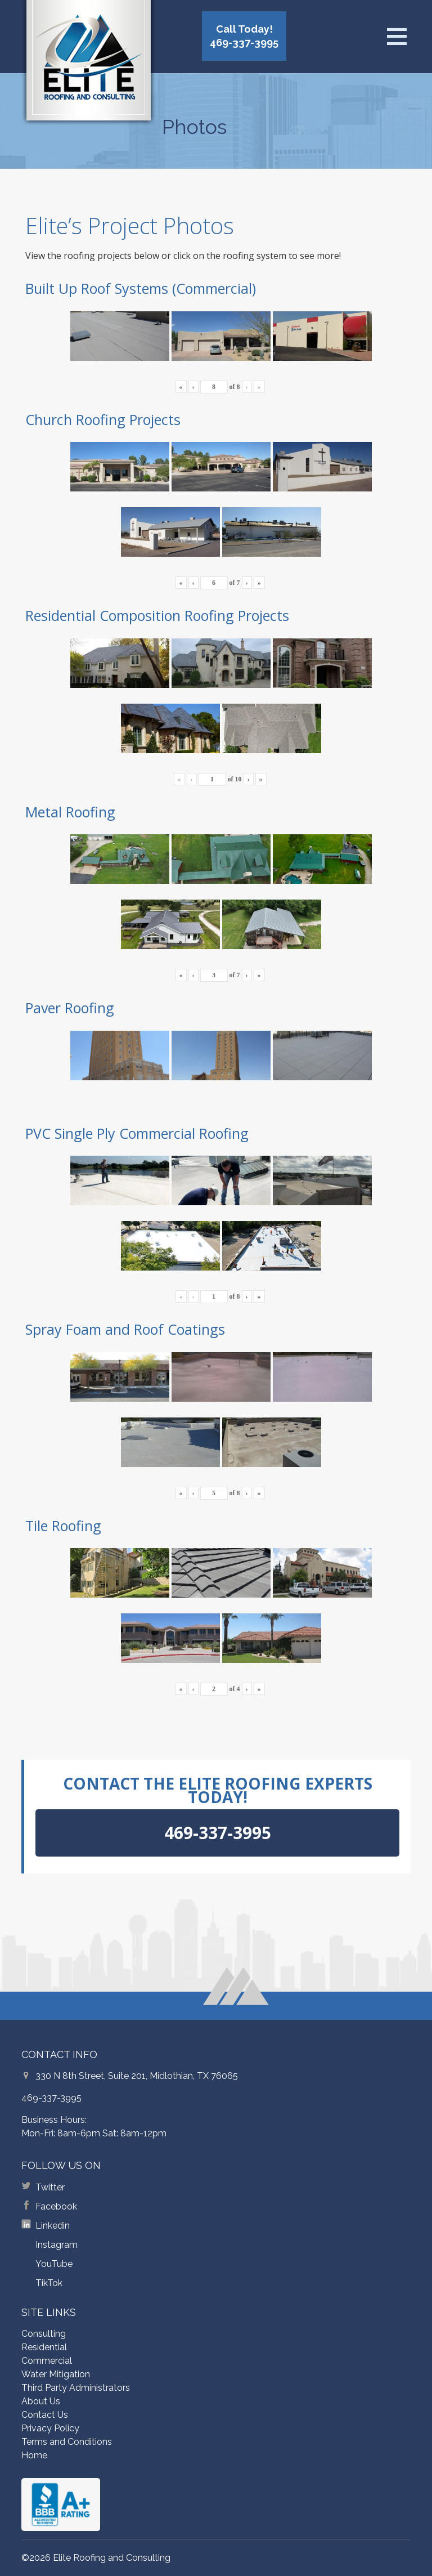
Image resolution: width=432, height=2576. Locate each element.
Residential (44, 2347)
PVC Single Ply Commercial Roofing (137, 1133)
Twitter (50, 2187)
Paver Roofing (69, 1007)
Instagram (56, 2244)
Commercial (46, 2360)
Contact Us (44, 2414)
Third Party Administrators (75, 2387)
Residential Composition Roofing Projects (157, 615)
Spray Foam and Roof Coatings (125, 1329)
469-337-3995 (51, 2097)
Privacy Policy (50, 2428)
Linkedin (52, 2225)
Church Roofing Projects (103, 419)
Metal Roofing (70, 811)
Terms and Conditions (66, 2441)
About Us (40, 2401)
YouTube (54, 2264)
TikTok (48, 2283)
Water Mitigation (55, 2374)
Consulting (43, 2333)
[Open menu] (396, 37)
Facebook (56, 2206)
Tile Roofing (63, 1525)
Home (34, 2455)
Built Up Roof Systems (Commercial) (140, 288)
